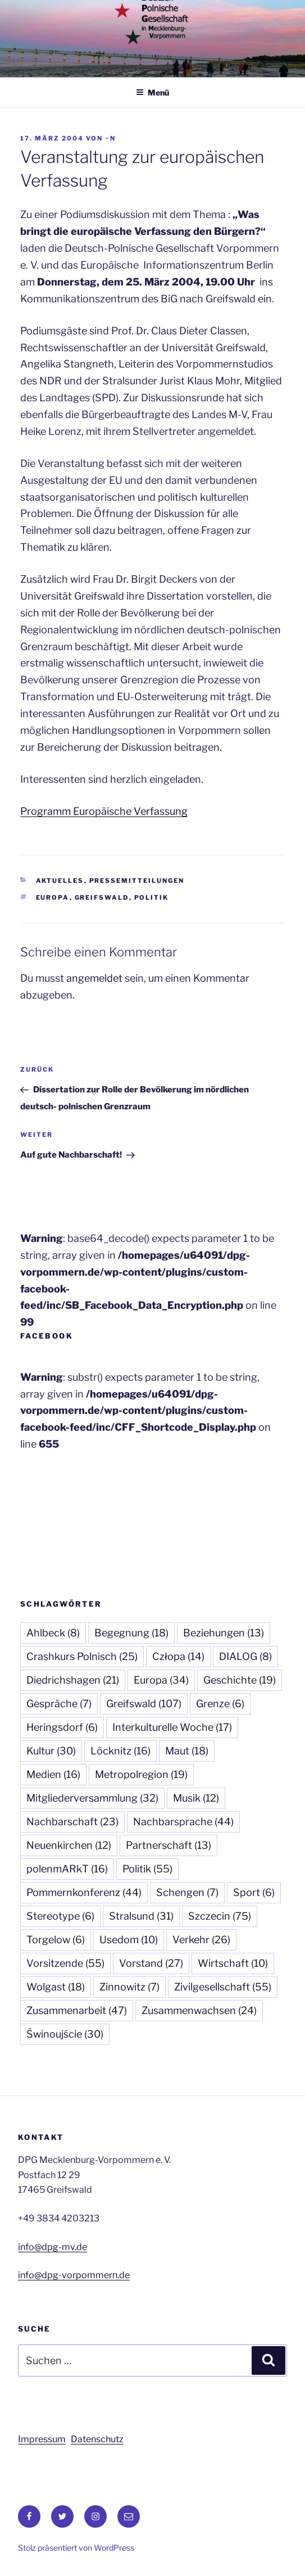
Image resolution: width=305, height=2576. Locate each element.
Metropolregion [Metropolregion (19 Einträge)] (141, 1774)
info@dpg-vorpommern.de (74, 2275)
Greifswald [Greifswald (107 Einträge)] (143, 1703)
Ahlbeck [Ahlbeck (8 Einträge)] (53, 1633)
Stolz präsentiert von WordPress (76, 2547)
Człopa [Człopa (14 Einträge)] (178, 1656)
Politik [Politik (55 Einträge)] (147, 1869)
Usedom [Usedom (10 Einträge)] (128, 1939)
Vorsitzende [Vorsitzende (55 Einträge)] (65, 1963)
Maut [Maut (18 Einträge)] (186, 1751)
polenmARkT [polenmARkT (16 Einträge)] (67, 1869)
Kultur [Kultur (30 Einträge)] (51, 1751)
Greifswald (102, 897)
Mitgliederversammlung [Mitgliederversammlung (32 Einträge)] (92, 1798)
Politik (151, 897)
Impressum (42, 2439)
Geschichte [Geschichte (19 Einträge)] (239, 1680)
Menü (152, 92)
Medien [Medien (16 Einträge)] (53, 1774)
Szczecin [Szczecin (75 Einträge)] (219, 1916)
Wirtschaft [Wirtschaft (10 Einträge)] (233, 1963)
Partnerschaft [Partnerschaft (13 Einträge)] (168, 1845)
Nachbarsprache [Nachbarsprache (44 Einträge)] (183, 1821)
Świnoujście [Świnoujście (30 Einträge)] (64, 2034)
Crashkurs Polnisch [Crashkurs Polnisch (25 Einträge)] (82, 1656)
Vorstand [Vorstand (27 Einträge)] (151, 1963)
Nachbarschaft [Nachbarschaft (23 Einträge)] (72, 1821)
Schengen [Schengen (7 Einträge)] (187, 1892)
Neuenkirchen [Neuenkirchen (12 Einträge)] (68, 1845)
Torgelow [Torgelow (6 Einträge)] (55, 1939)
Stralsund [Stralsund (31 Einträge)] (141, 1916)
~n (110, 138)
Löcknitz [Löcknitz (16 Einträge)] (120, 1751)
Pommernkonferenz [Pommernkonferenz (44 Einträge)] (84, 1892)
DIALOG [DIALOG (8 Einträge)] (245, 1656)
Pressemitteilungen (137, 881)
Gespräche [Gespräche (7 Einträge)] (59, 1703)
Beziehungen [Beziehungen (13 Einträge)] (223, 1633)
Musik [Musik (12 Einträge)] (196, 1798)
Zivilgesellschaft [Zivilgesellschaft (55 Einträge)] (222, 1987)
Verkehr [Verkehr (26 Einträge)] (201, 1939)
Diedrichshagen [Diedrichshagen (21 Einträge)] (72, 1680)
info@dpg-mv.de (52, 2247)
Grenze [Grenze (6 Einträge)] (220, 1703)
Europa (53, 897)
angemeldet (94, 978)
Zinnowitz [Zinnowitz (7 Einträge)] (129, 1987)
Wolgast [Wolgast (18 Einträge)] (55, 1987)
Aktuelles (60, 881)
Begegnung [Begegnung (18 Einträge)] (131, 1633)
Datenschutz (97, 2439)
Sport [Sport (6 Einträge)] (254, 1892)
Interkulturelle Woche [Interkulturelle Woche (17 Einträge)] (172, 1727)
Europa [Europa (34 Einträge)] (161, 1680)
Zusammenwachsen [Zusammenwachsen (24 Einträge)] (199, 2010)
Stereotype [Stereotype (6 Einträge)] (60, 1916)
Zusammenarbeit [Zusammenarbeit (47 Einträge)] (76, 2010)
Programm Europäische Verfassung (104, 811)
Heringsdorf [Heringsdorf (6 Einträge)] (62, 1727)
